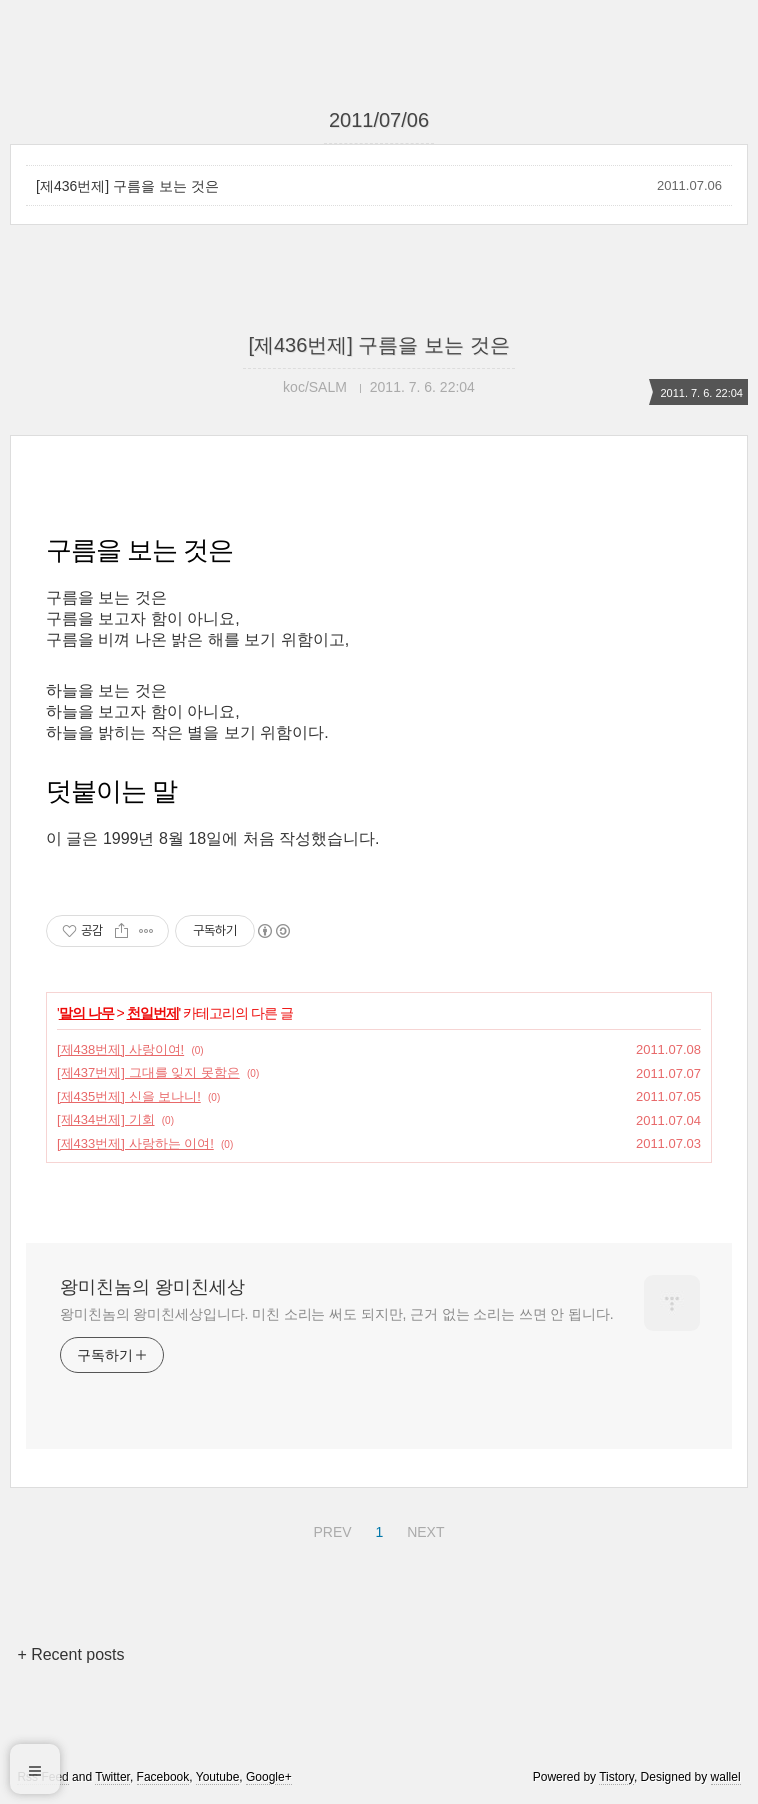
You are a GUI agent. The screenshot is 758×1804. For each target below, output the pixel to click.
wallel (726, 1777)
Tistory (616, 1777)
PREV (329, 1529)
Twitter (112, 1777)
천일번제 (153, 1013)
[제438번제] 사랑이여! (120, 1049)
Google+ (269, 1777)
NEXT (423, 1529)
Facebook (163, 1777)
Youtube (218, 1777)
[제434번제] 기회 (106, 1119)
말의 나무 (86, 1013)
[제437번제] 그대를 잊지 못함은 (148, 1072)
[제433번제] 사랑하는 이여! (135, 1143)
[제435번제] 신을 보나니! (129, 1096)
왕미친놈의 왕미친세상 (152, 1287)
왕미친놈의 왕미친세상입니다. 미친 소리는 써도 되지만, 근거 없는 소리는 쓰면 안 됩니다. (336, 1314)
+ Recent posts (70, 1654)
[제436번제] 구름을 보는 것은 (127, 186)
